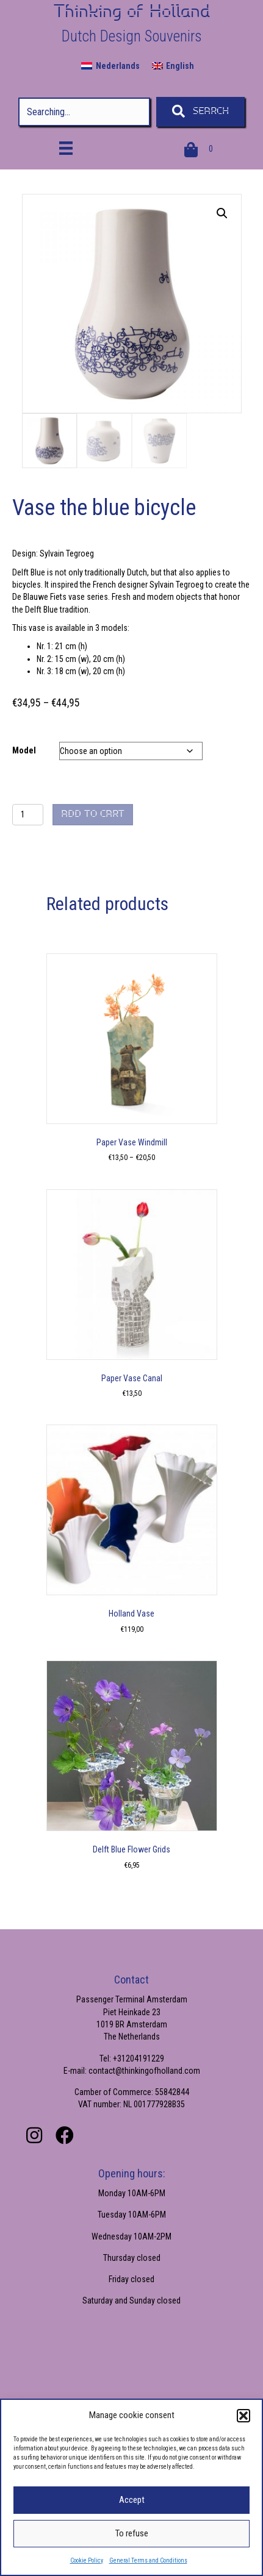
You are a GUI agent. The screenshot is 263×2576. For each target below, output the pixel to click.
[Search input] (84, 112)
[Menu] (66, 148)
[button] (243, 2416)
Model (24, 750)
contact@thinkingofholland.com (144, 2071)
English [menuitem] (180, 66)
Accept (132, 2499)
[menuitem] (110, 66)
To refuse (131, 2533)
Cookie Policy (86, 2560)
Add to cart (92, 814)
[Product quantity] (27, 814)
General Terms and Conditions (148, 2560)
